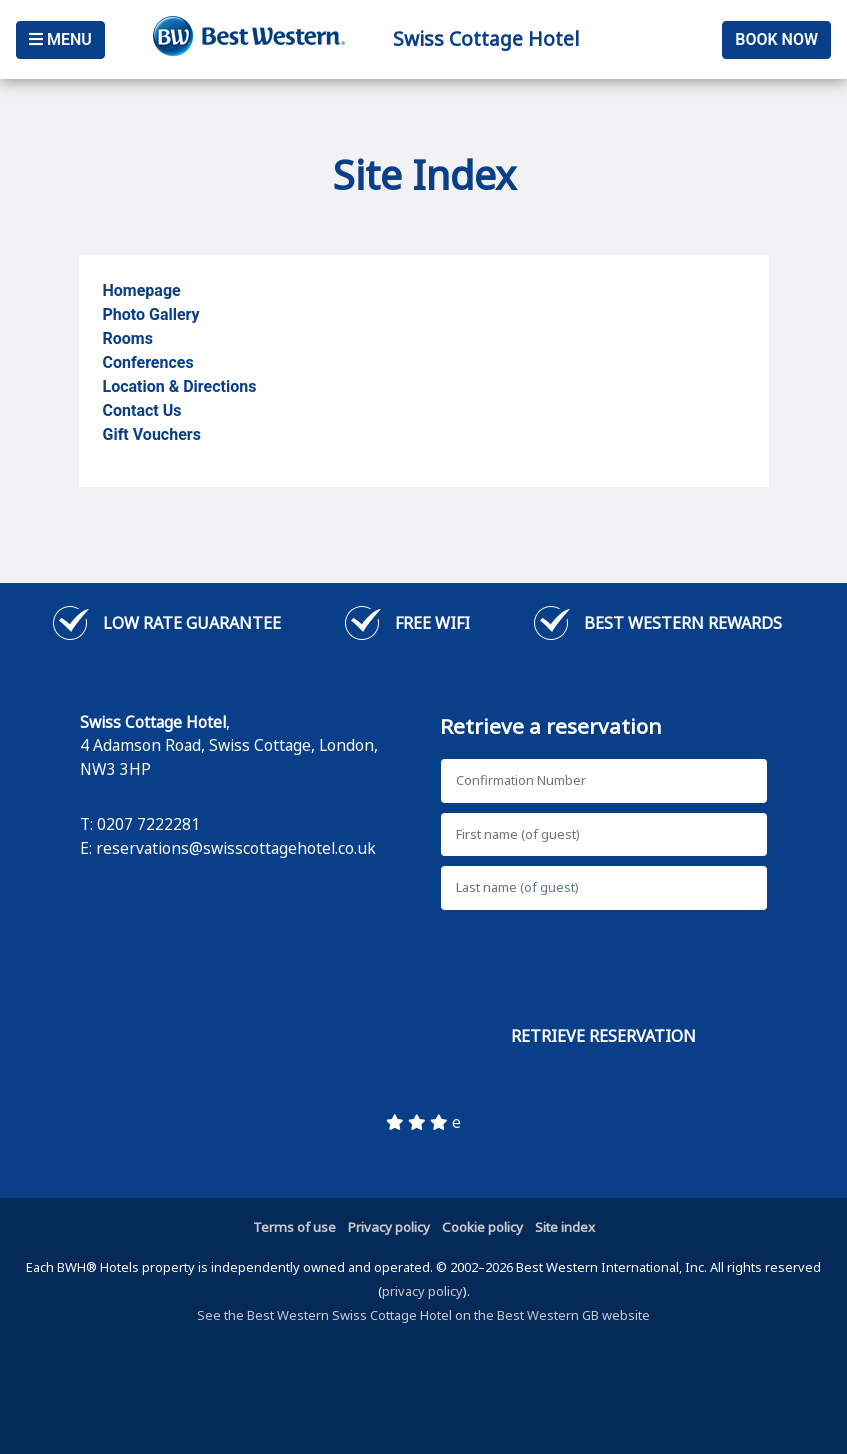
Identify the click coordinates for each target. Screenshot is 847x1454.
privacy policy (422, 1291)
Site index (565, 1227)
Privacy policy (389, 1227)
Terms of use (294, 1227)
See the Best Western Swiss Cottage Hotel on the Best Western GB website (423, 1315)
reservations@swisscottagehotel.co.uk (236, 848)
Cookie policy (482, 1227)
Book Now (776, 39)
